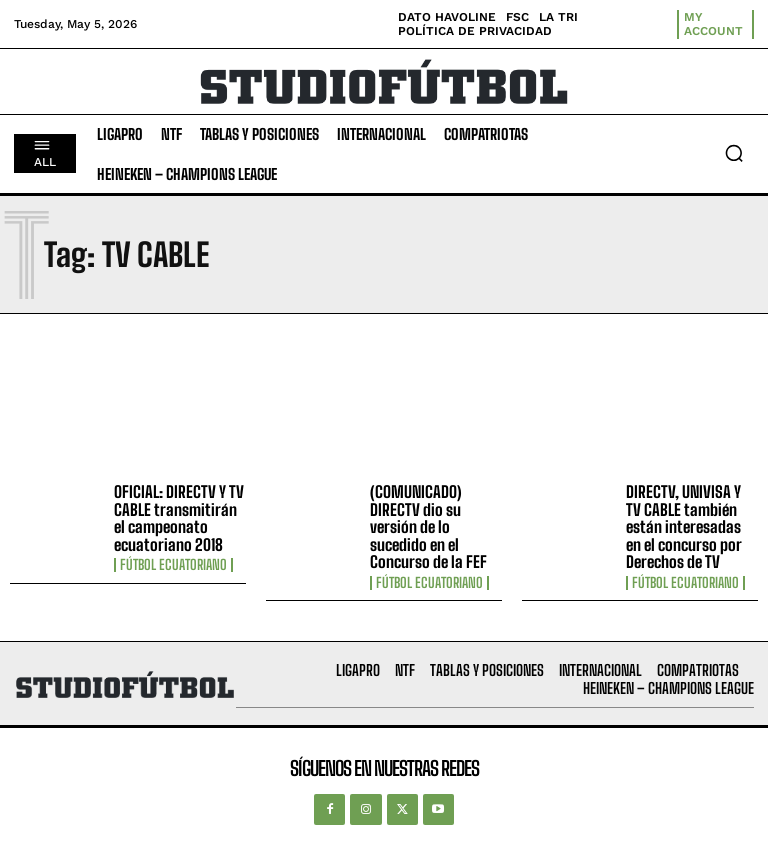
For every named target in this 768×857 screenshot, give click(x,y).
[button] (734, 153)
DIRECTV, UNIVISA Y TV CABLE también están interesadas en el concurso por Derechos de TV (684, 526)
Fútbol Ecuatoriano (173, 565)
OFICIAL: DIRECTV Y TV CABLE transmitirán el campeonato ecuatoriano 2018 (179, 518)
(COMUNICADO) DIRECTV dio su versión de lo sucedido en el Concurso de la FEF (428, 526)
